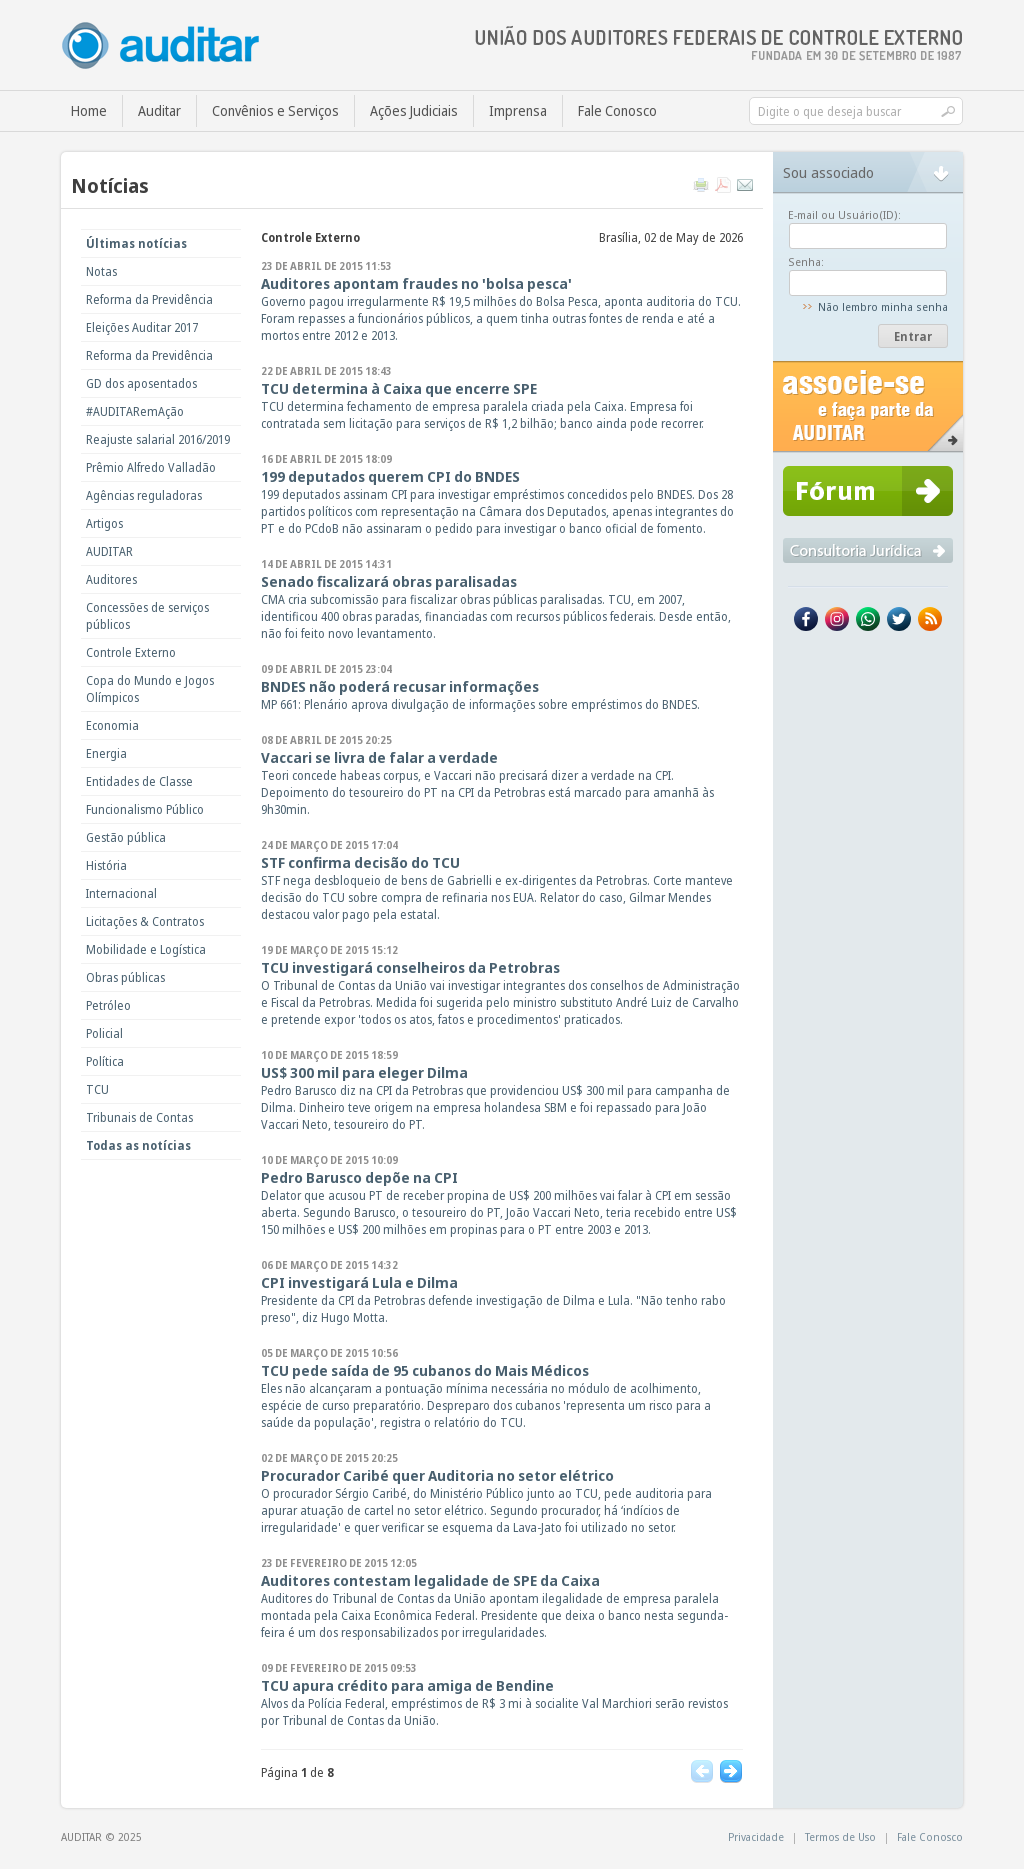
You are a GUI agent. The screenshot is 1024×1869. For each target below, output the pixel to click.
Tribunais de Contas (139, 1117)
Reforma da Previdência (149, 299)
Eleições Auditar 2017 (142, 327)
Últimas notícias (136, 243)
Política (105, 1061)
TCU (97, 1089)
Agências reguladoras (144, 495)
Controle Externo (131, 652)
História (106, 865)
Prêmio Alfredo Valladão (151, 467)
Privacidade (756, 1836)
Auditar (159, 110)
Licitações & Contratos (145, 921)
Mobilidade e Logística (146, 949)
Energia (106, 753)
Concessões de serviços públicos (147, 616)
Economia (112, 725)
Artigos (104, 523)
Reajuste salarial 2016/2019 (158, 439)
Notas (101, 271)
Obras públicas (125, 977)
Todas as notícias (138, 1145)
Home (89, 110)
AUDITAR (109, 551)
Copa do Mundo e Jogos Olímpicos (150, 689)
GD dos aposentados (141, 383)
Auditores (111, 579)
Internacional (121, 893)
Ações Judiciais (414, 110)
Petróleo (108, 1005)
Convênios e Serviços (275, 110)
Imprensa (518, 110)
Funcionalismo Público (145, 809)
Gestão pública (126, 837)
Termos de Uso (840, 1836)
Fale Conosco (617, 110)
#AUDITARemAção (135, 411)
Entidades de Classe (139, 781)
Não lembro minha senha (883, 306)
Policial (104, 1033)
